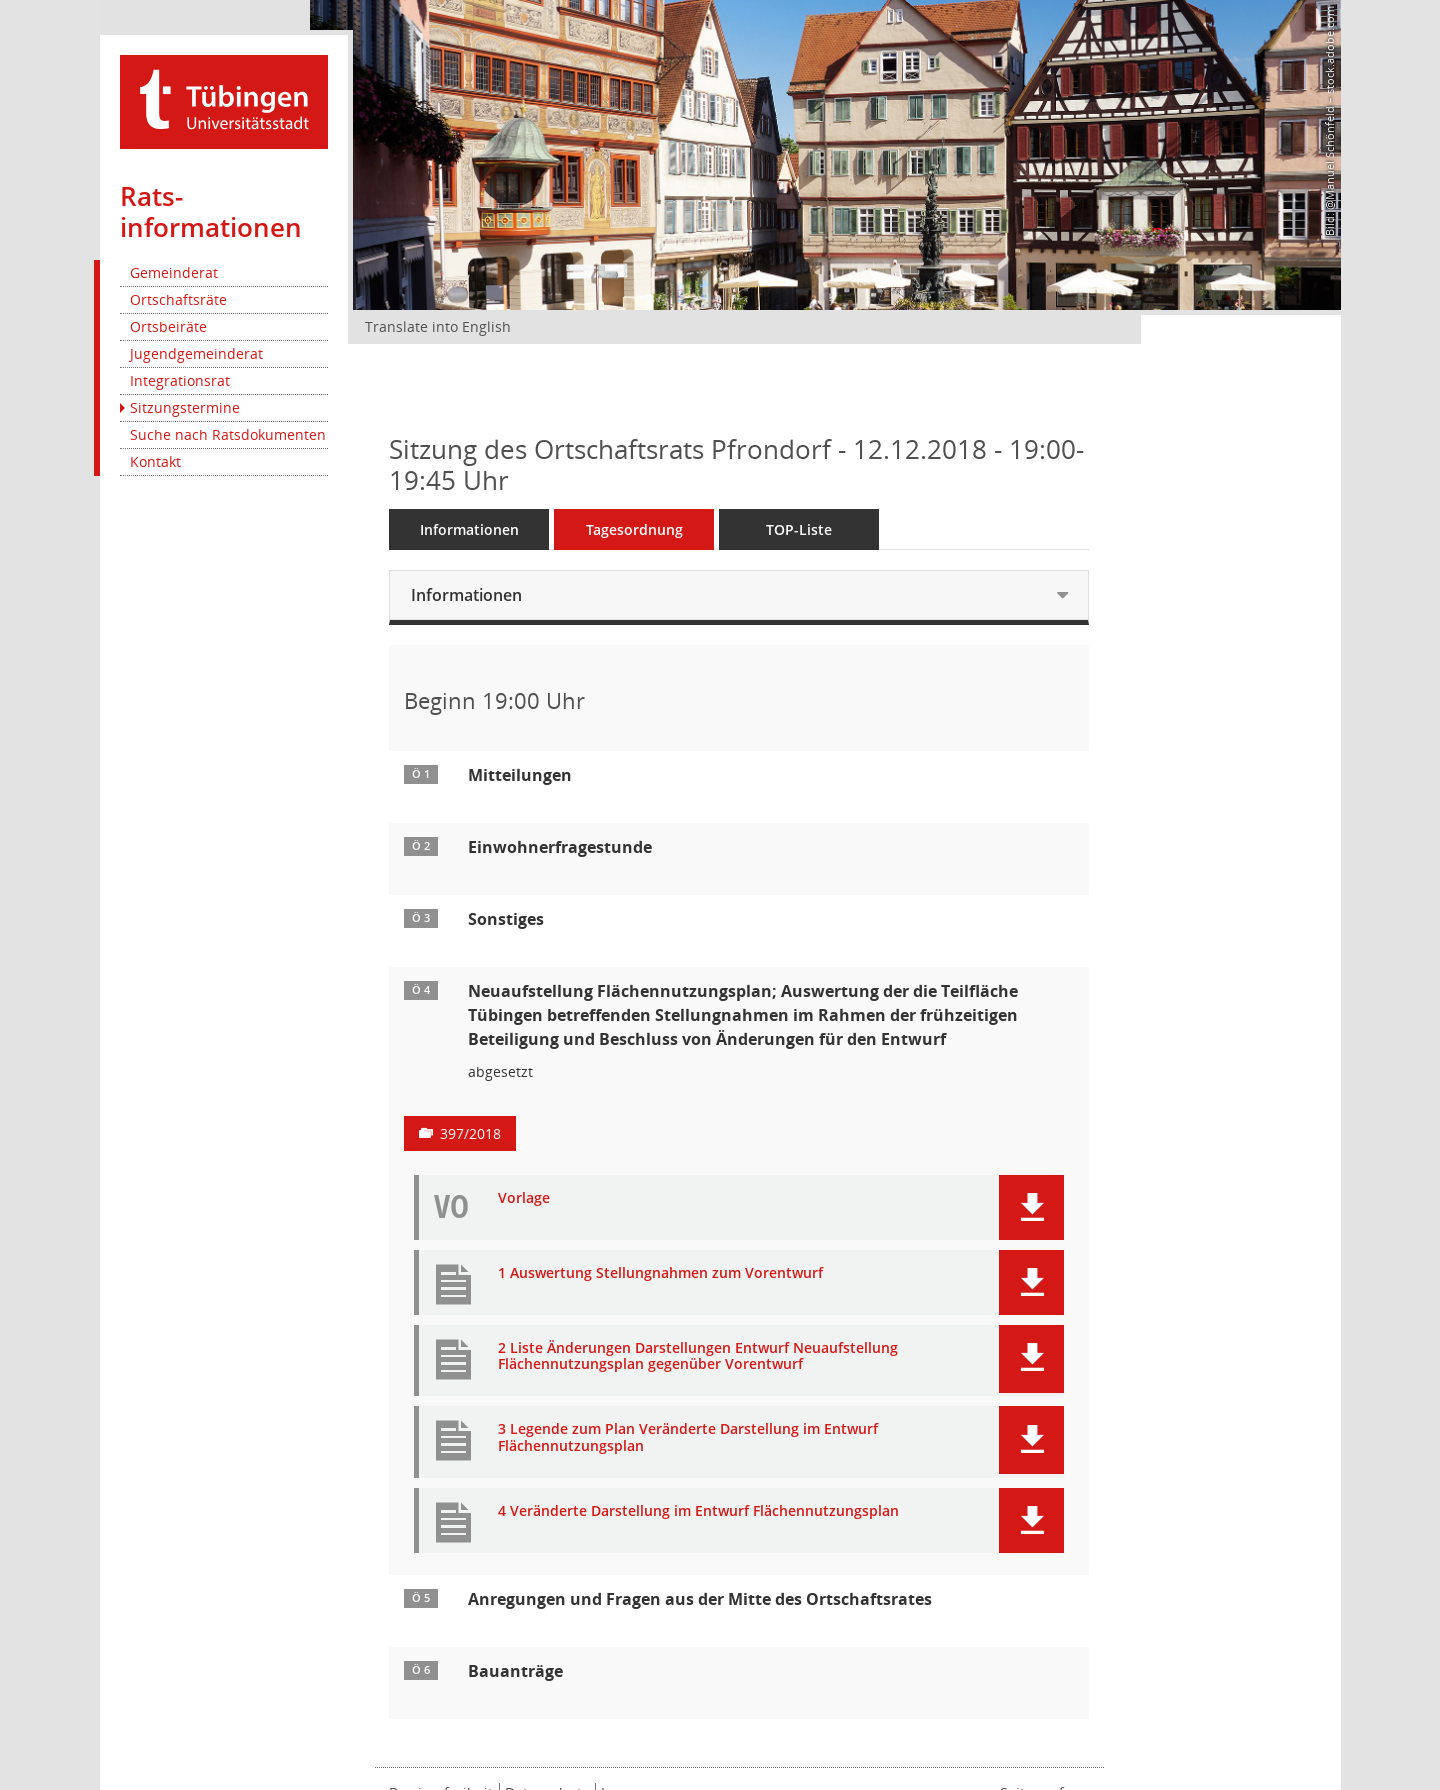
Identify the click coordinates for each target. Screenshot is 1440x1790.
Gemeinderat (174, 272)
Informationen (469, 529)
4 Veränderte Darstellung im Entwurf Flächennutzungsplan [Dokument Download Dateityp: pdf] (698, 1511)
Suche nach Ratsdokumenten (228, 434)
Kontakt (155, 461)
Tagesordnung (634, 529)
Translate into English (438, 326)
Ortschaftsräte (178, 299)
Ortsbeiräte (168, 326)
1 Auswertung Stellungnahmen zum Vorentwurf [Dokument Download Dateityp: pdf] (660, 1273)
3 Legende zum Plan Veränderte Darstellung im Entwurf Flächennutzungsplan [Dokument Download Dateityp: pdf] (688, 1438)
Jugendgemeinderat (196, 353)
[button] (1031, 1207)
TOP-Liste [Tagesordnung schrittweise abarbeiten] (799, 529)
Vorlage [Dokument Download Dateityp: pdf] (524, 1198)
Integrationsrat (180, 380)
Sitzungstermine (185, 407)
